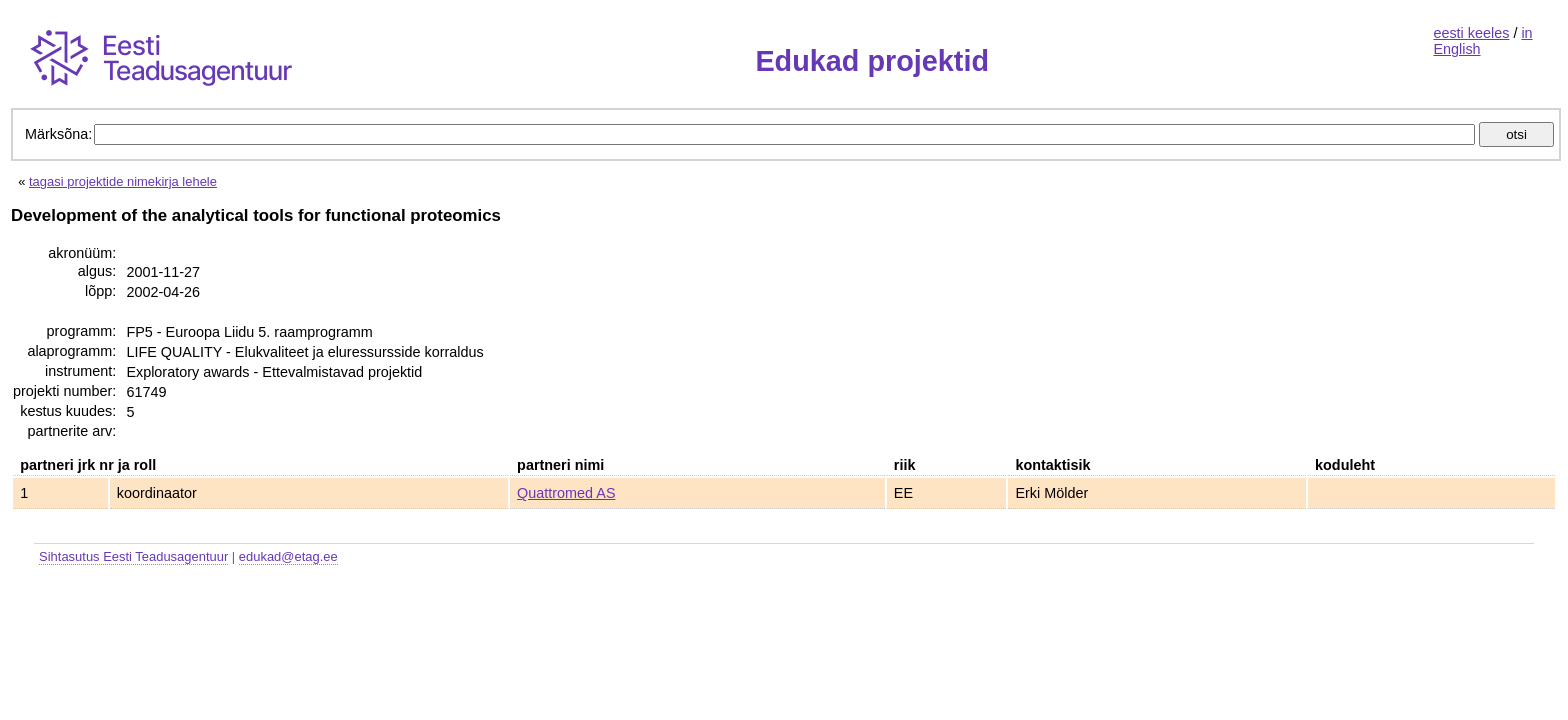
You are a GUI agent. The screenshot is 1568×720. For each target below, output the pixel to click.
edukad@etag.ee (288, 556)
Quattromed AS (566, 493)
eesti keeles (1471, 33)
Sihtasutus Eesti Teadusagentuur (133, 556)
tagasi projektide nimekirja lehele (123, 181)
